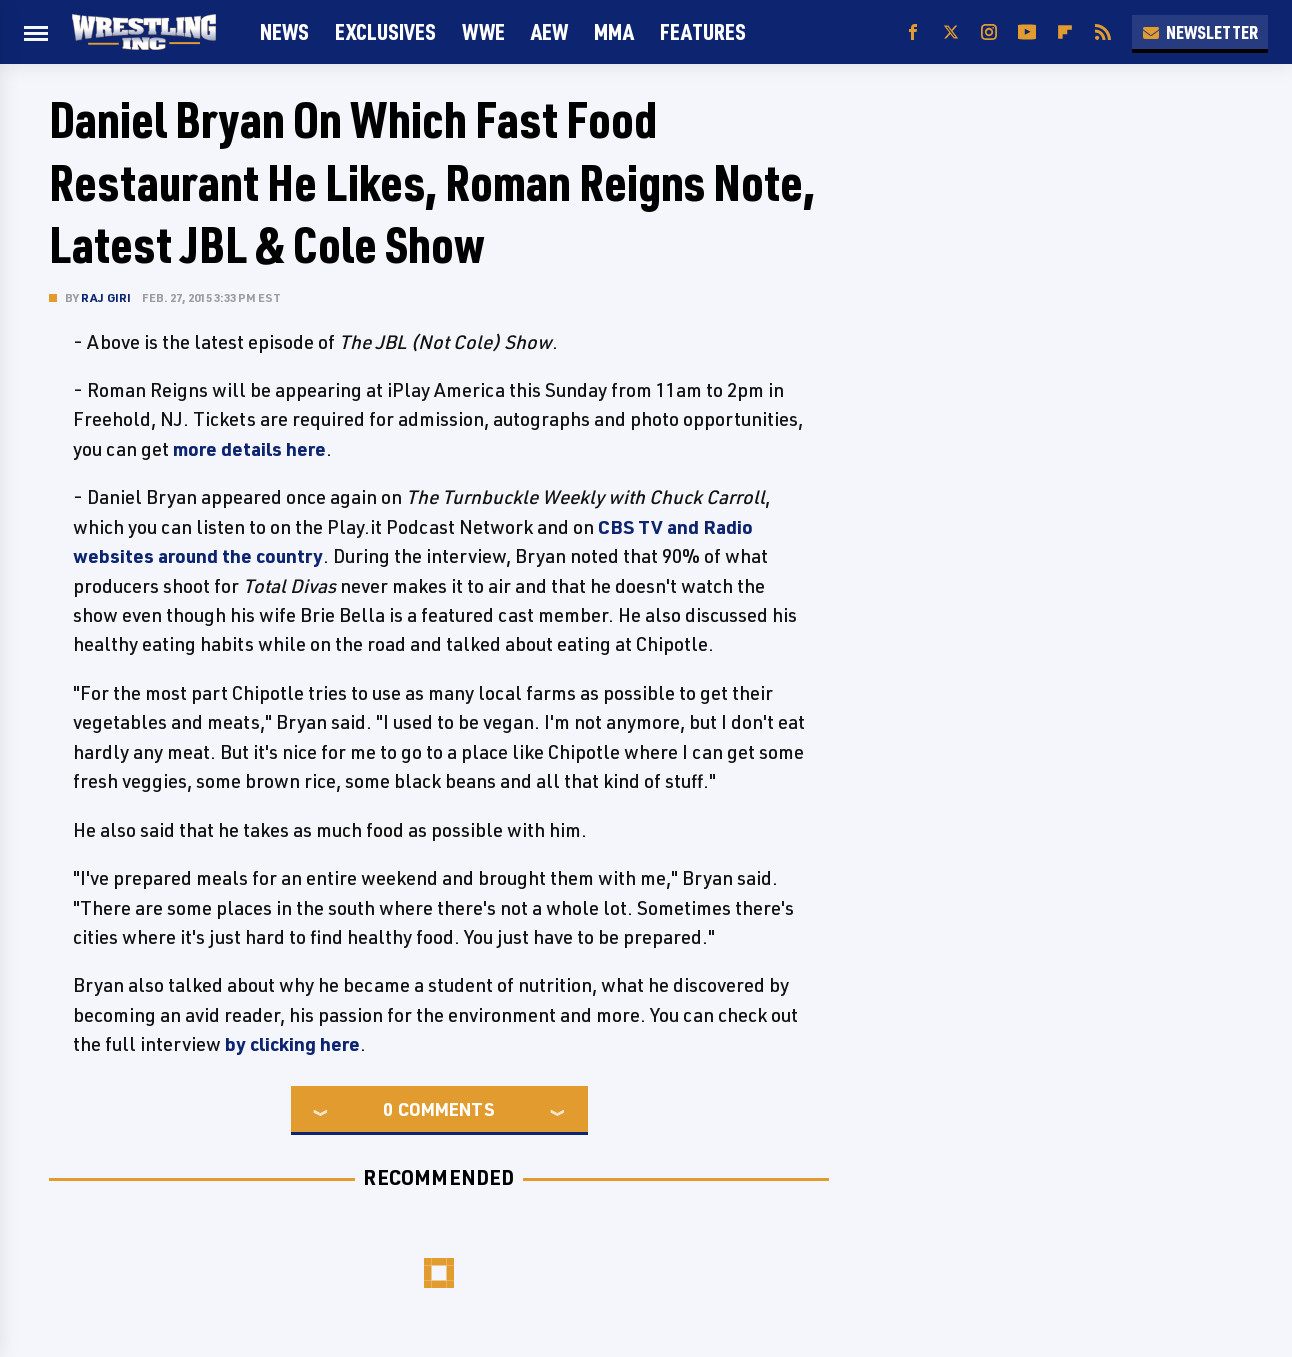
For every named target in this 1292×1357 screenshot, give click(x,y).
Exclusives (385, 31)
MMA (614, 31)
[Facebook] (913, 32)
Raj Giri (106, 297)
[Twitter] (951, 32)
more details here (249, 449)
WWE (483, 31)
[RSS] (1103, 32)
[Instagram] (989, 32)
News (284, 31)
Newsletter (1200, 32)
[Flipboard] (1065, 32)
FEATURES (703, 31)
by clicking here (292, 1044)
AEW (549, 31)
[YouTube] (1027, 32)
